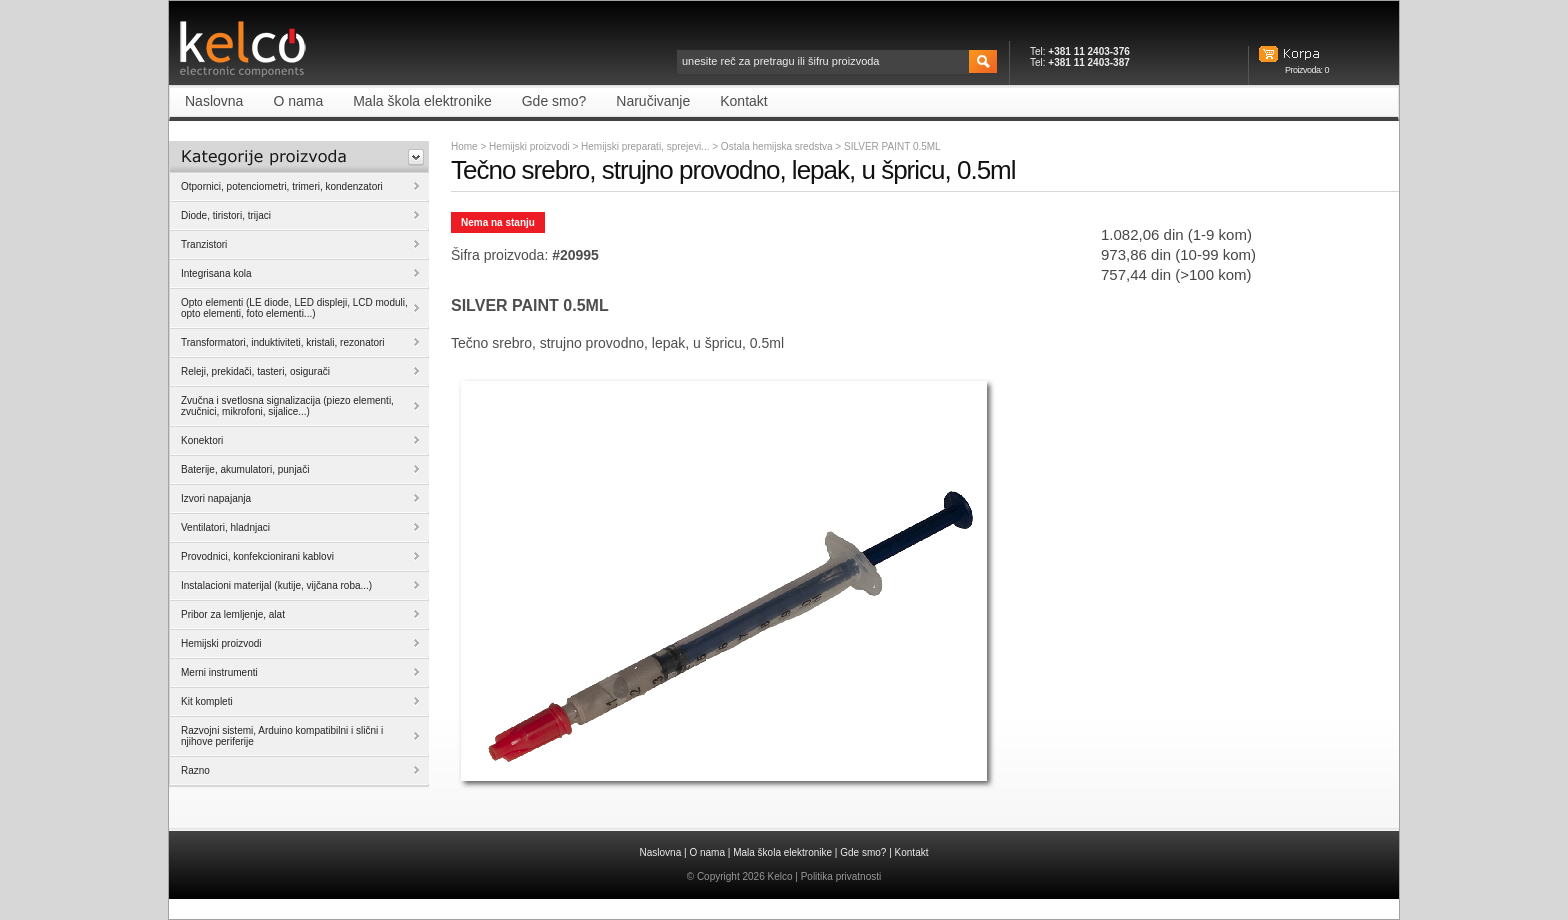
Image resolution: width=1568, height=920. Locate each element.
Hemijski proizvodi (529, 146)
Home (464, 146)
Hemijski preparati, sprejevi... (646, 146)
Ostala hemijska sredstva (778, 146)
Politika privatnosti (841, 876)
